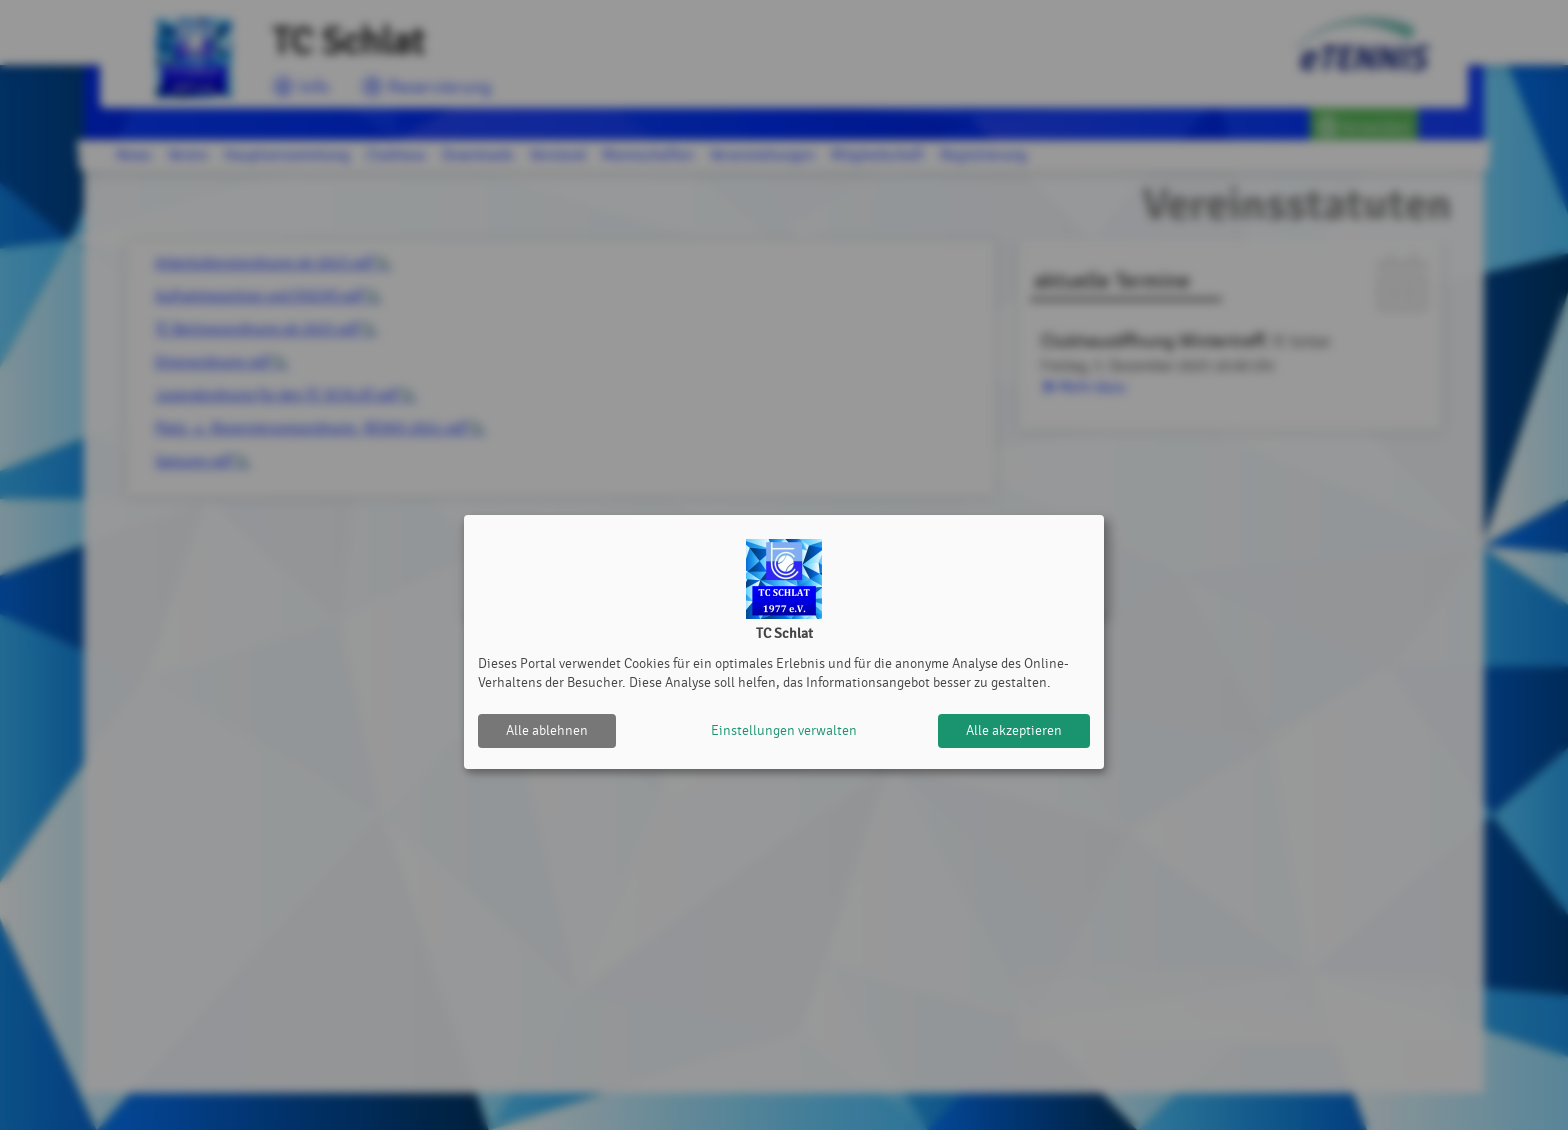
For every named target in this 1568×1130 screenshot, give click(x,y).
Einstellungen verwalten (784, 730)
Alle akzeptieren (1014, 730)
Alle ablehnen (547, 730)
